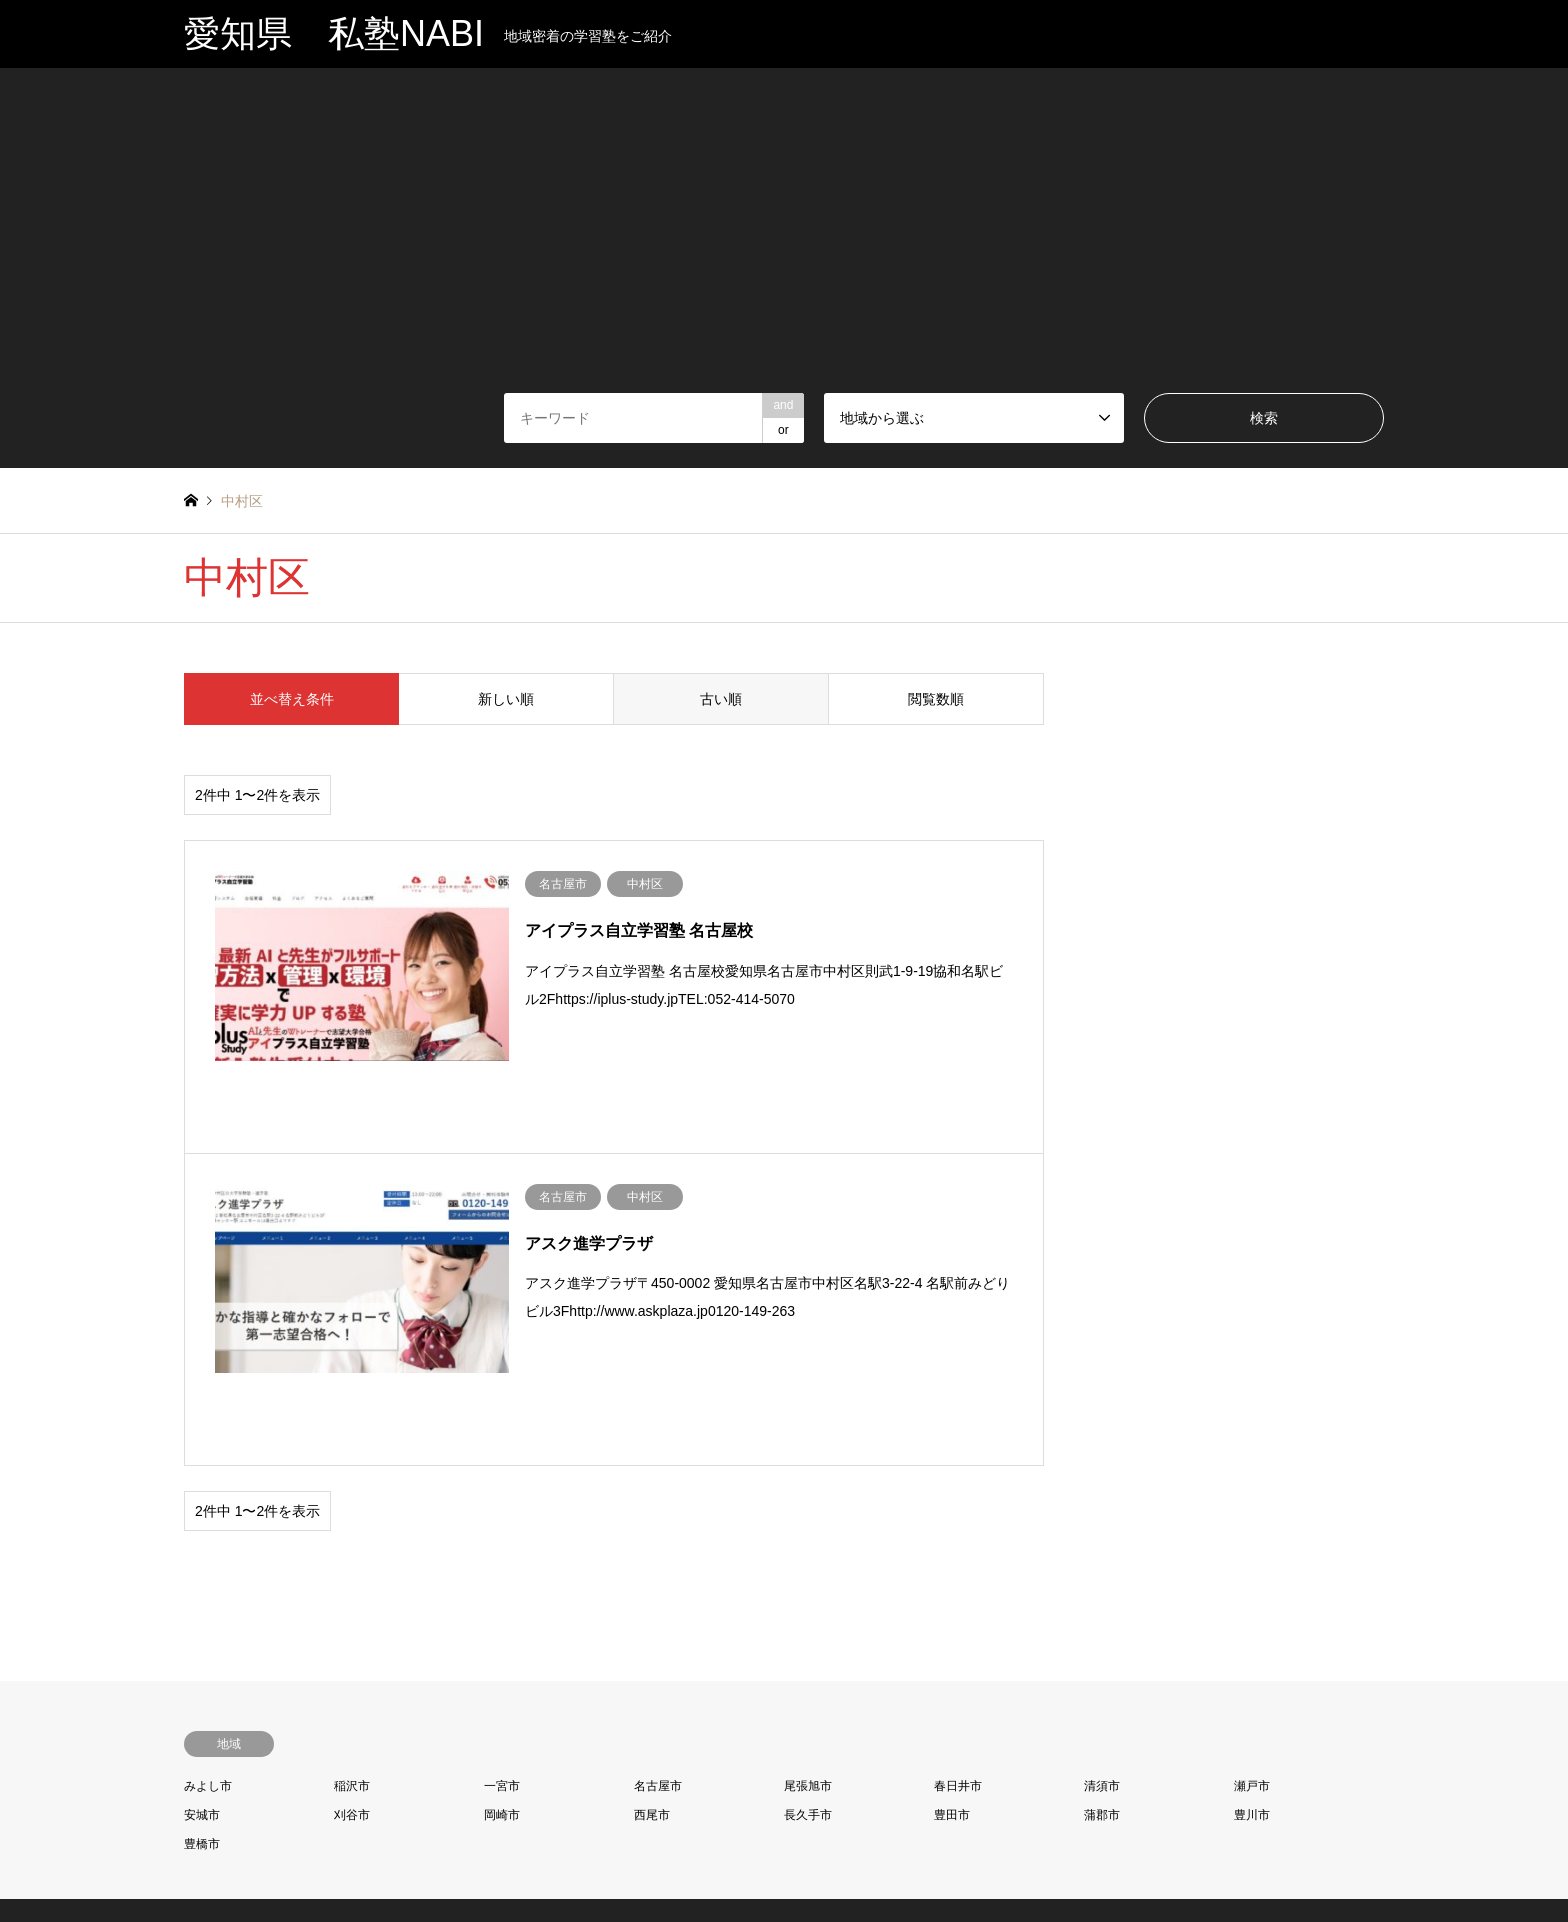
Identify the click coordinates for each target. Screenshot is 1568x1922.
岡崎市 (502, 1672)
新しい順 (506, 699)
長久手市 (808, 1672)
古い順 (721, 699)
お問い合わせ (790, 1866)
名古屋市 (658, 1643)
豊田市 (952, 1672)
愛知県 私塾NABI (784, 1820)
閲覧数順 (936, 699)
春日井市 (958, 1643)
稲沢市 (352, 1643)
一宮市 (502, 1643)
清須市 (1102, 1643)
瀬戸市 (1252, 1643)
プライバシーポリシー (679, 1866)
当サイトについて (889, 1866)
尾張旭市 (808, 1643)
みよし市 (208, 1643)
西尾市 (652, 1672)
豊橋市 (202, 1701)
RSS (191, 1838)
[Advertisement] (784, 243)
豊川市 (1252, 1672)
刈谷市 (352, 1672)
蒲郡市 (1102, 1672)
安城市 (202, 1672)
